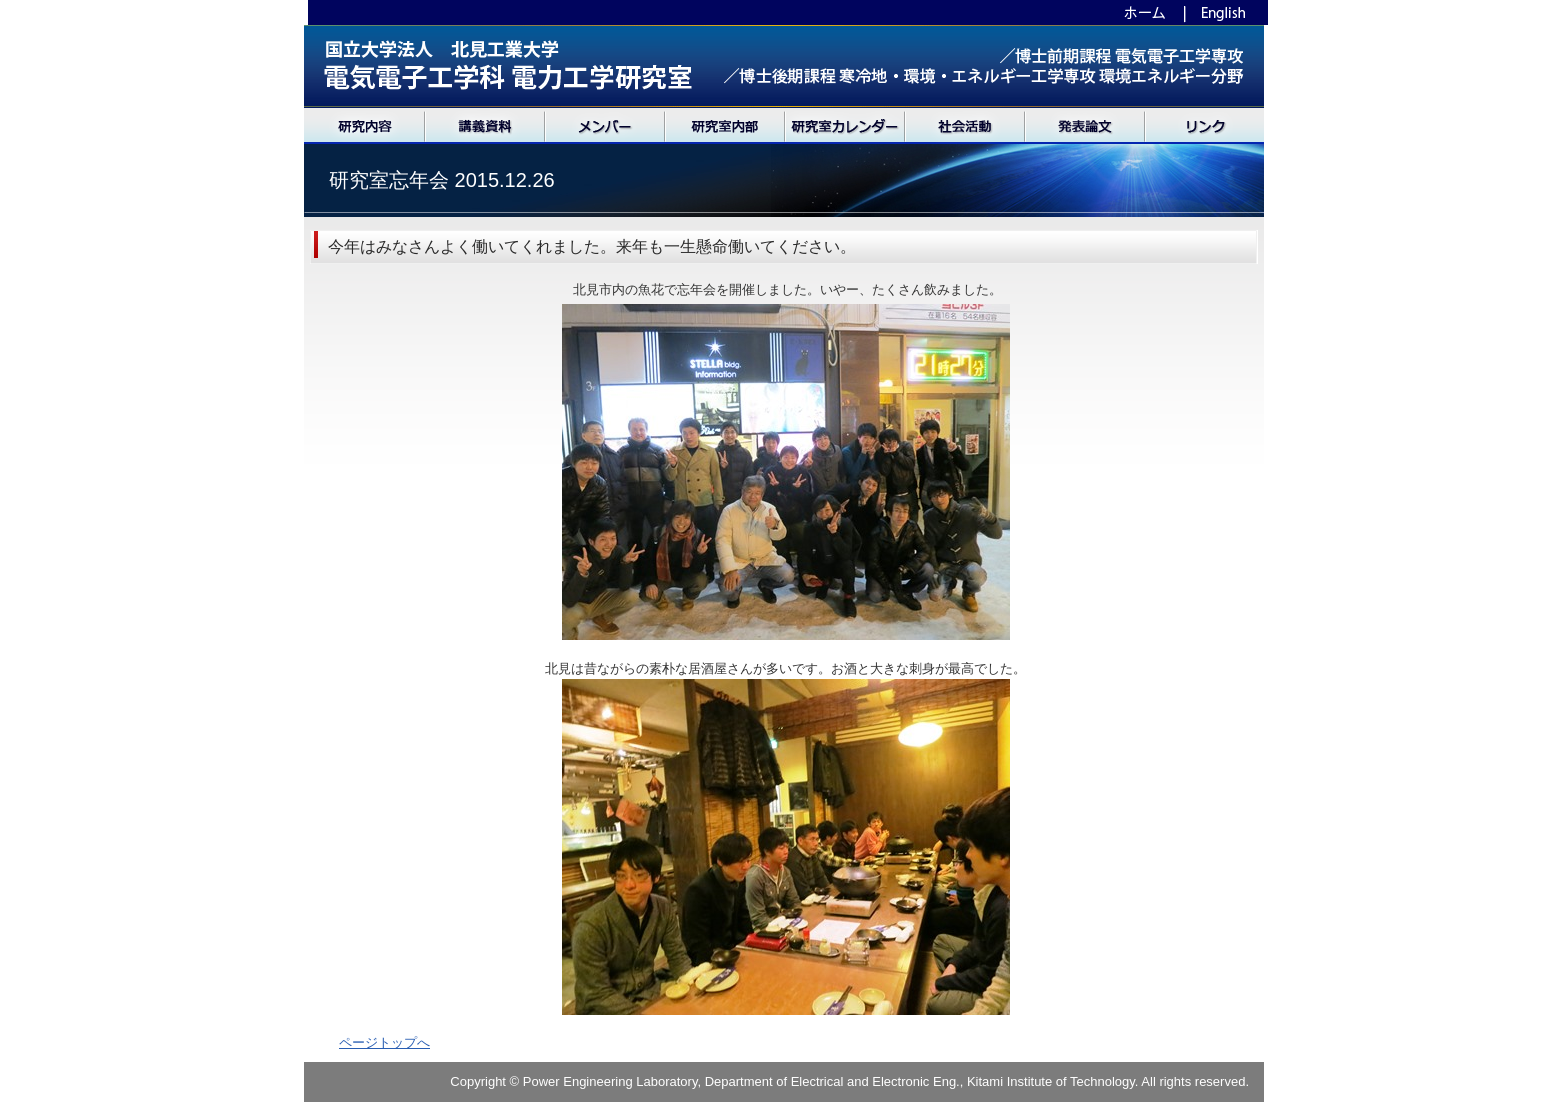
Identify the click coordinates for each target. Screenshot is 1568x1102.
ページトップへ (384, 1042)
